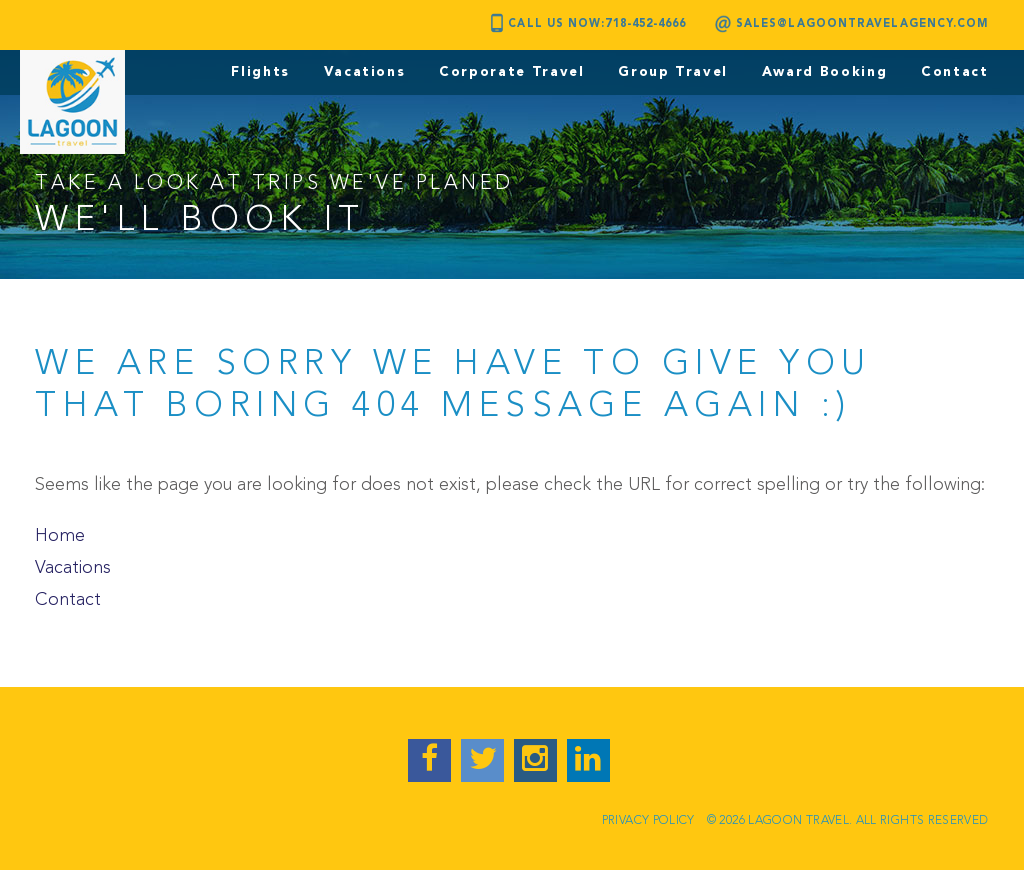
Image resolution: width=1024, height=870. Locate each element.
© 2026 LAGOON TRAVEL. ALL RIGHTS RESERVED (848, 821)
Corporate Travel (511, 72)
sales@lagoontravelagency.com (862, 24)
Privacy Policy (648, 821)
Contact (955, 72)
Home (60, 536)
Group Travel (673, 72)
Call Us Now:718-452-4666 (597, 24)
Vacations (365, 72)
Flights (260, 72)
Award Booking (824, 72)
